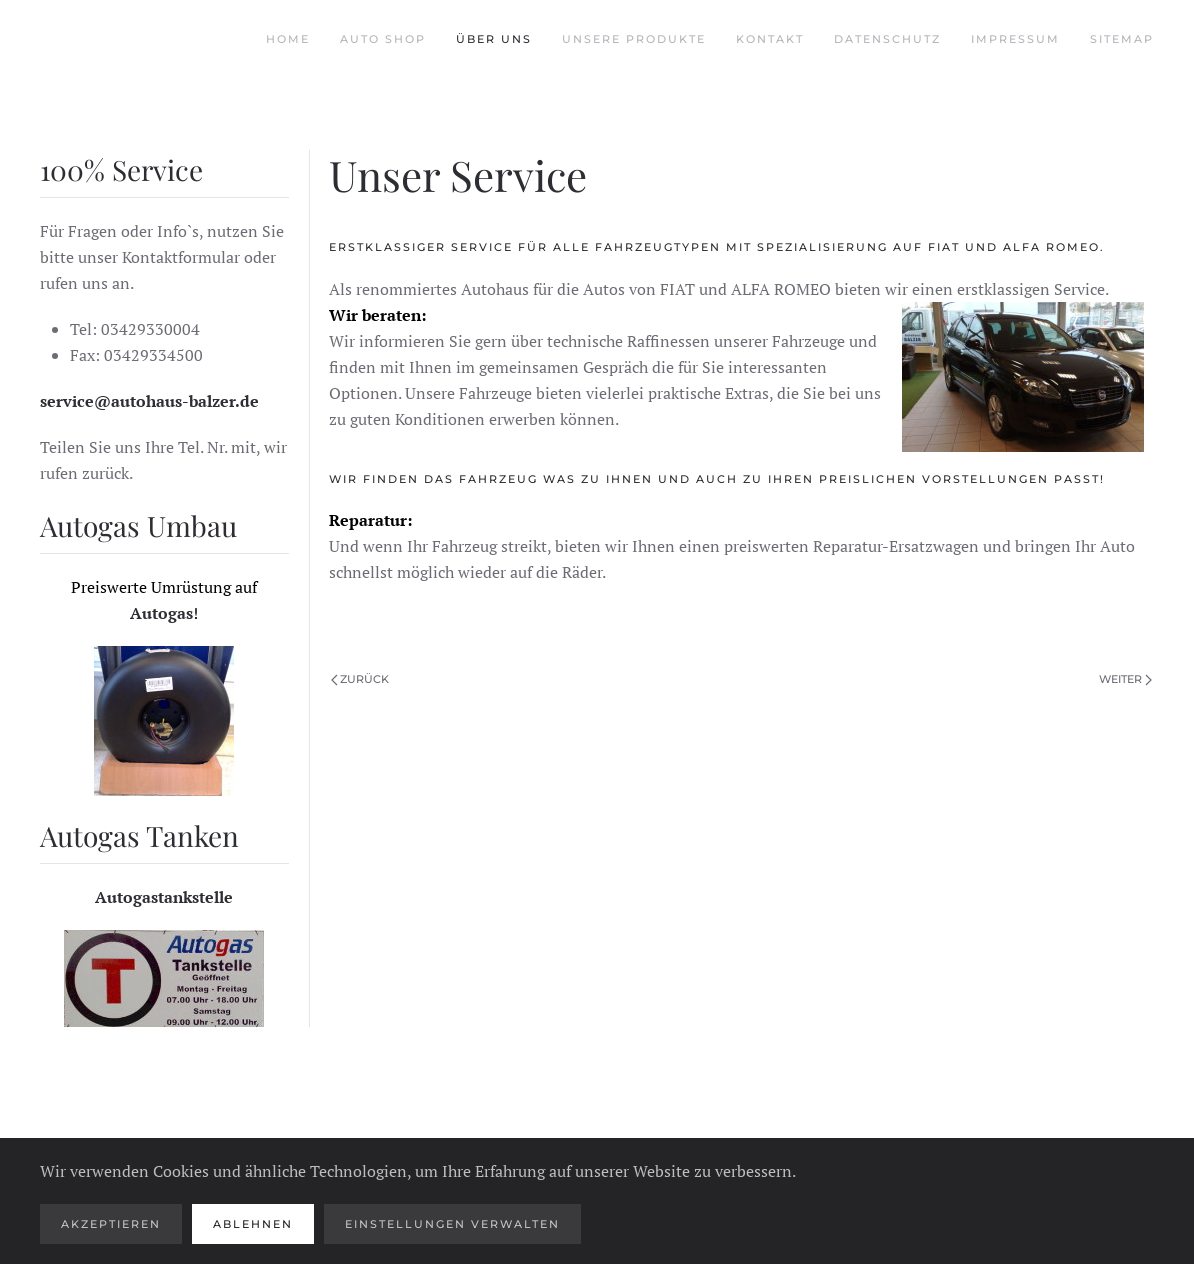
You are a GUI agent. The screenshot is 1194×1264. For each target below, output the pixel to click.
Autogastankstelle (164, 897)
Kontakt (770, 39)
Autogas (161, 613)
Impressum (1015, 39)
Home (288, 39)
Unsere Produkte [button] (634, 39)
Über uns (494, 39)
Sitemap (1122, 39)
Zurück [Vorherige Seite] (360, 679)
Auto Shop (383, 39)
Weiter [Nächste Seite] (1125, 679)
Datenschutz (887, 39)
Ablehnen (253, 1224)
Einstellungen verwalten (452, 1224)
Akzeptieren (111, 1224)
